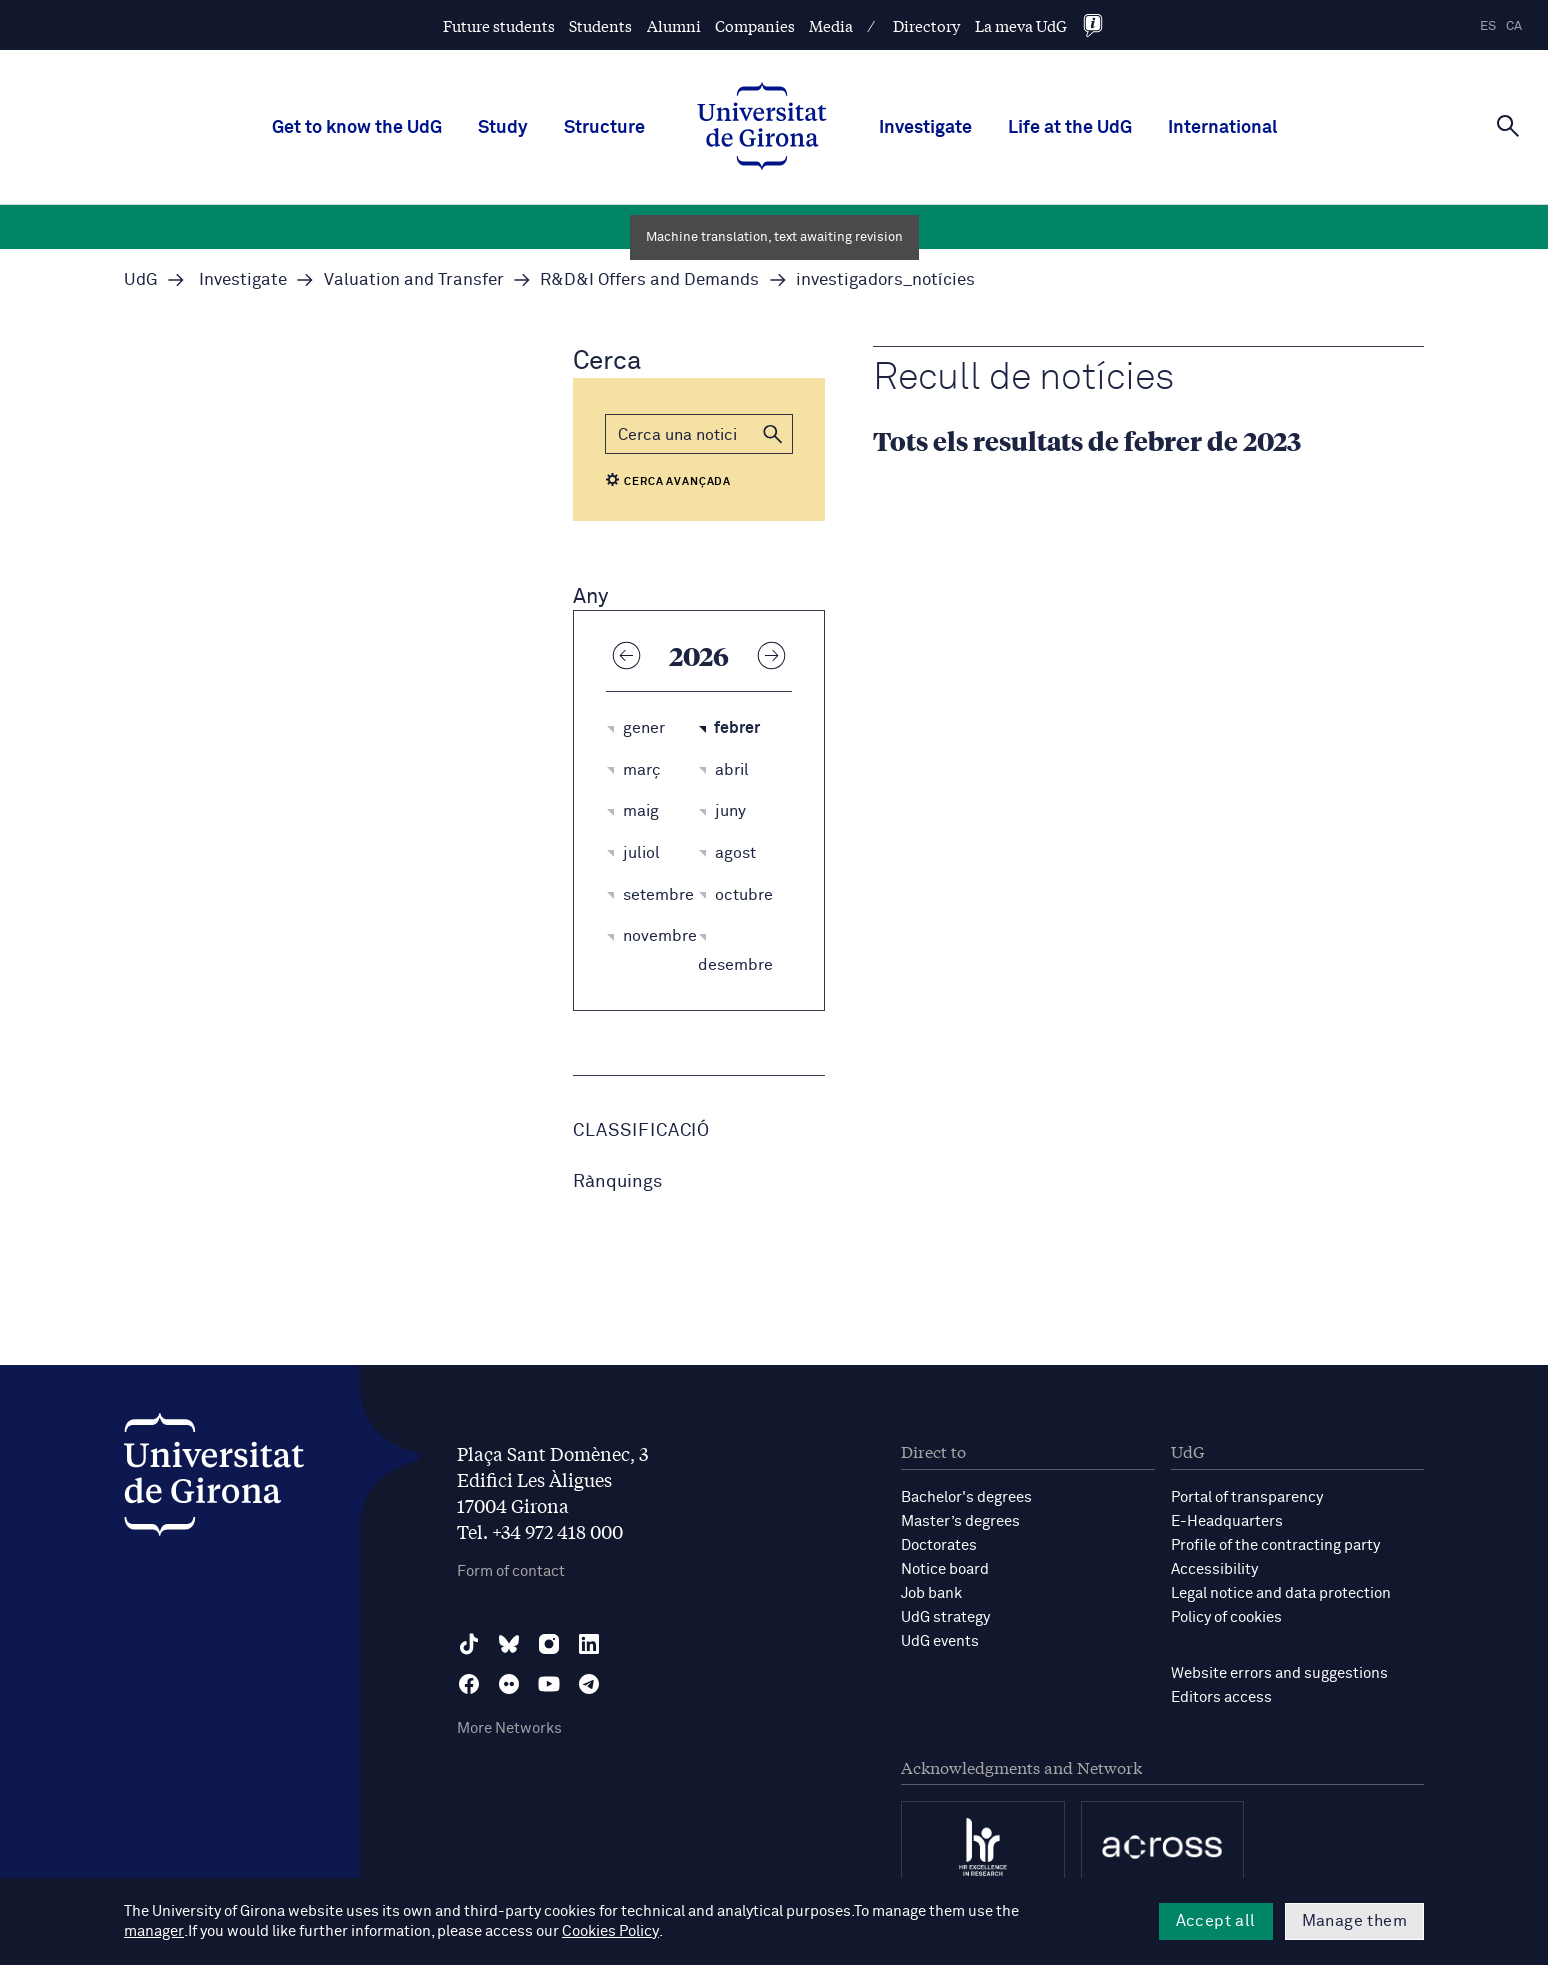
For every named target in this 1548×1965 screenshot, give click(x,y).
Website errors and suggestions (1279, 1673)
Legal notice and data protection (1281, 1593)
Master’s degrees (960, 1521)
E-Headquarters (1227, 1521)
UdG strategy (945, 1617)
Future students (499, 25)
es (1488, 26)
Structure (604, 128)
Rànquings (617, 1182)
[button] (773, 434)
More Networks (509, 1728)
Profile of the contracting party (1275, 1545)
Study (503, 128)
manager (1051, 1911)
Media (831, 25)
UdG (141, 280)
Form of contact (511, 1571)
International (1222, 128)
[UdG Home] (762, 128)
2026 (699, 655)
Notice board (945, 1569)
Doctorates (939, 1545)
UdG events (940, 1641)
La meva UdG (1021, 25)
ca (1514, 26)
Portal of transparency (1247, 1497)
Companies (755, 25)
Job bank (931, 1593)
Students (600, 25)
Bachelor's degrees (966, 1497)
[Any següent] (772, 655)
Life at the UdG (1070, 128)
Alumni (674, 25)
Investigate (925, 128)
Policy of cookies (1226, 1617)
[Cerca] (1508, 126)
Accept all (1216, 1921)
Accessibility (1214, 1569)
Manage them (1354, 1921)
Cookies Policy (533, 1931)
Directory (926, 25)
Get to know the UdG (357, 128)
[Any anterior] (626, 655)
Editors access (1221, 1697)
